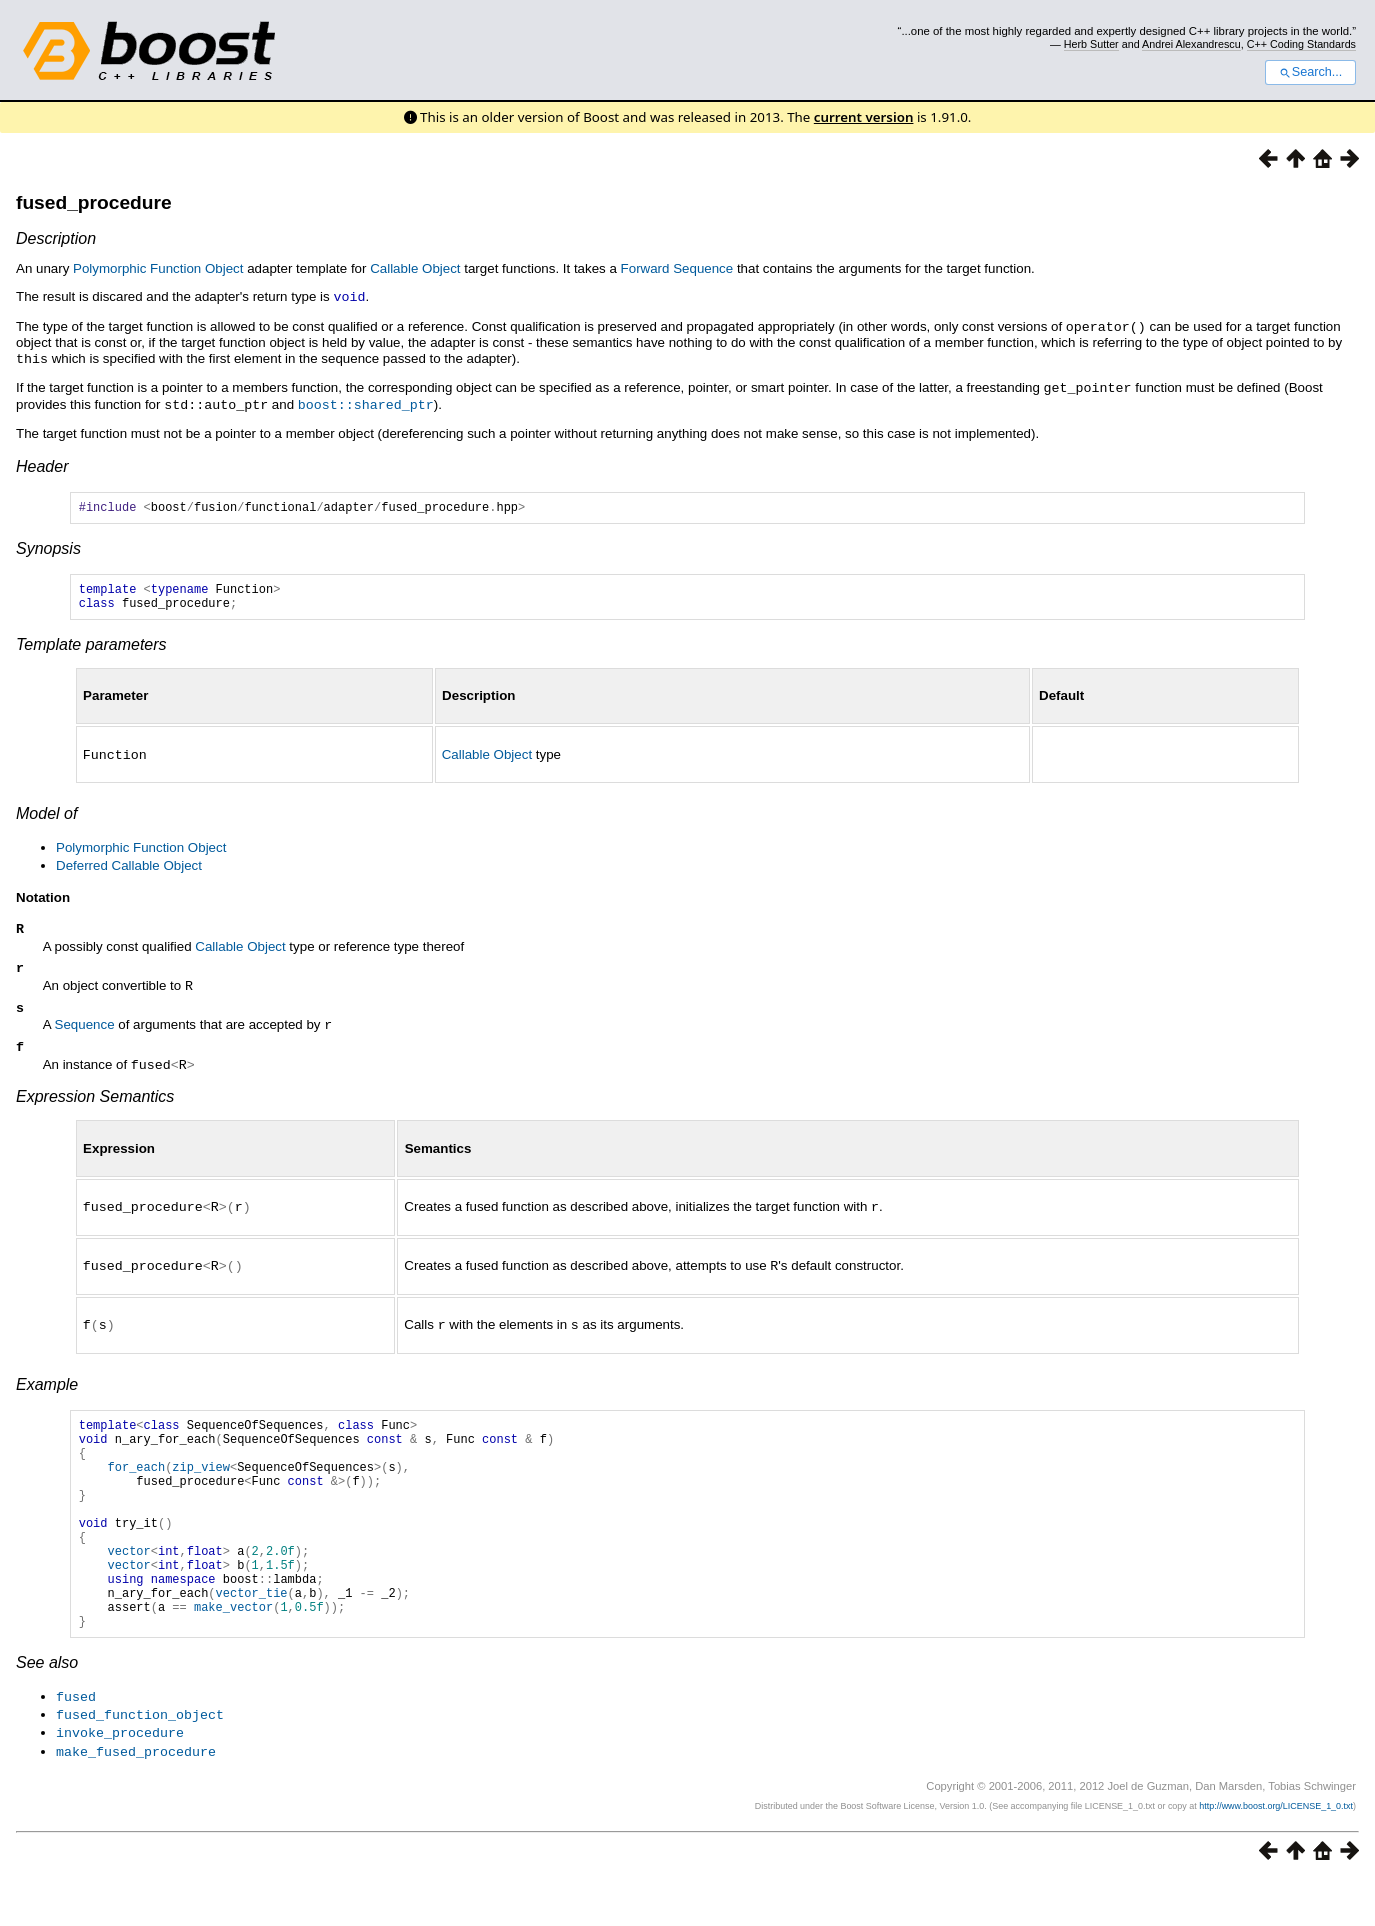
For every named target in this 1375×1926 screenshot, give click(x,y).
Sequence (85, 1032)
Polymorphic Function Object (158, 268)
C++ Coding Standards (1301, 44)
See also (47, 1712)
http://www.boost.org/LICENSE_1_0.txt (1276, 1852)
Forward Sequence (677, 268)
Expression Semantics (95, 1104)
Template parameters (91, 648)
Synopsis (48, 546)
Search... (1310, 72)
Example (47, 1389)
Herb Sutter (1091, 44)
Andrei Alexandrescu (1191, 44)
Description (56, 238)
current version (864, 117)
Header (42, 461)
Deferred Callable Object (129, 868)
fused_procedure (94, 202)
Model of (46, 816)
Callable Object (415, 268)
